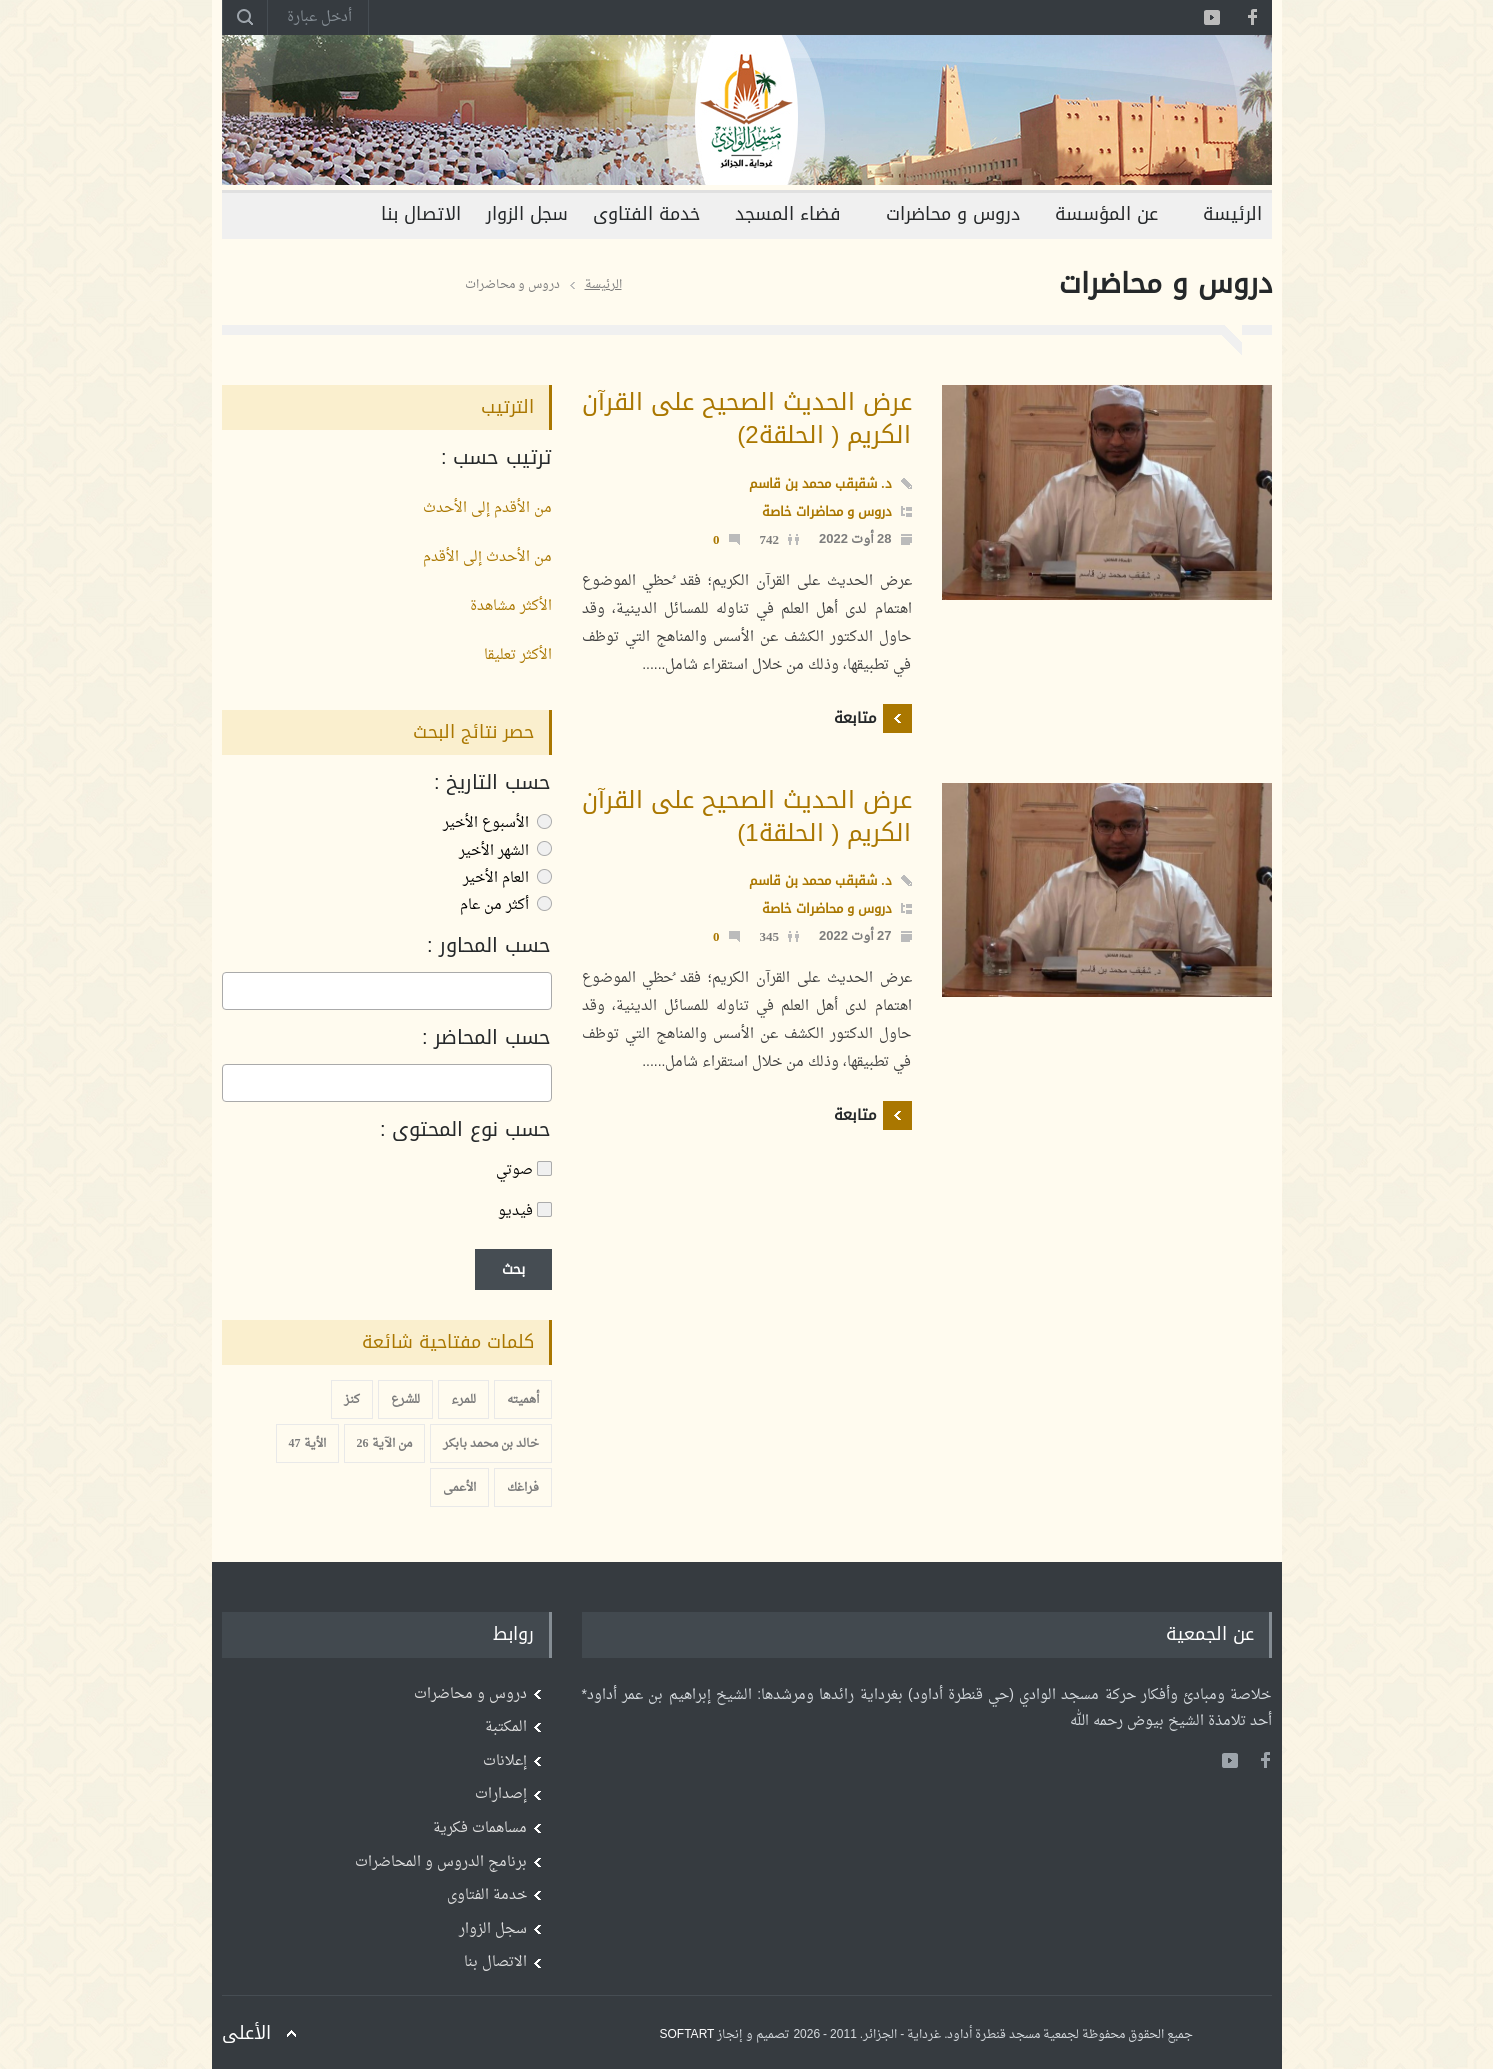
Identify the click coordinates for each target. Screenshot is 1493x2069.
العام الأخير (507, 878)
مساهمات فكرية (480, 1828)
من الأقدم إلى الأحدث (487, 508)
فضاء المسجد (788, 214)
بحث (513, 1269)
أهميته (523, 1400)
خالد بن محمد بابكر (491, 1444)
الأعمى (459, 1488)
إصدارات (501, 1794)
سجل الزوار (527, 214)
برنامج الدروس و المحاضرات (441, 1862)
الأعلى (246, 2033)
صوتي (524, 1170)
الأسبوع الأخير (497, 823)
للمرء (463, 1400)
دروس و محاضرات (953, 214)
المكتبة (506, 1727)
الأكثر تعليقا (518, 655)
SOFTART (687, 2035)
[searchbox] (540, 991)
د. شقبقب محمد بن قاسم (820, 483)
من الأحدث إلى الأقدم (487, 557)
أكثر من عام (506, 905)
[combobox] (387, 991)
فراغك (523, 1488)
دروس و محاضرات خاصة (827, 511)
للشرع (405, 1400)
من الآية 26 (384, 1444)
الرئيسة (1232, 214)
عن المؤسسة (1106, 214)
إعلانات (505, 1761)
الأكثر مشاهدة (511, 606)
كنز (352, 1400)
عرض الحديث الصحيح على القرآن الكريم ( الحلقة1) (747, 816)
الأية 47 (307, 1444)
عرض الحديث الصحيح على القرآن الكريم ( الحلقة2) (747, 418)
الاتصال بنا (421, 214)
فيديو (525, 1211)
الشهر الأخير (505, 851)
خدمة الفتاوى (646, 214)
